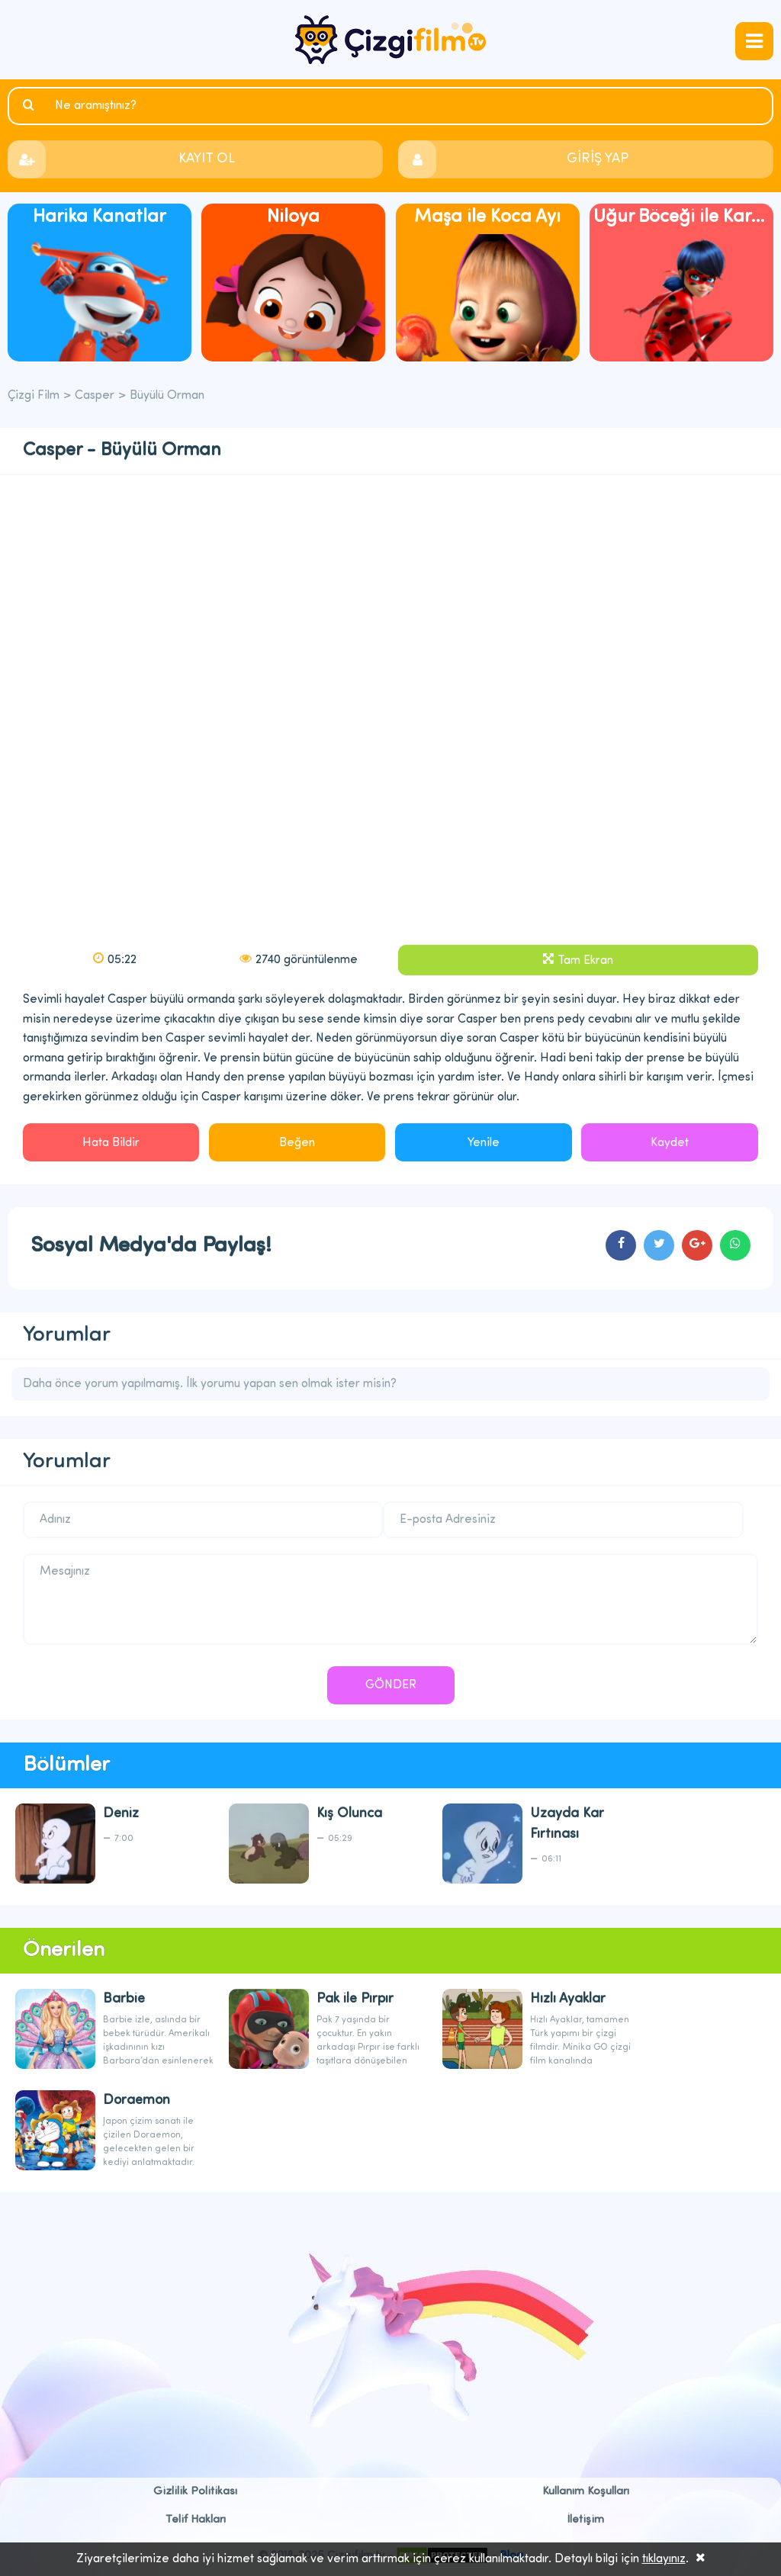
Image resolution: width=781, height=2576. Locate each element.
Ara (30, 105)
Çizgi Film (390, 39)
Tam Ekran (585, 961)
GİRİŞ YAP (597, 159)
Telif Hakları (196, 2520)
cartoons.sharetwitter (659, 1245)
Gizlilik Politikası (195, 2491)
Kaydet (670, 1143)
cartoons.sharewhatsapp (735, 1245)
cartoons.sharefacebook (621, 1245)
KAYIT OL (206, 159)
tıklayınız (664, 2559)
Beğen (297, 1143)
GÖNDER (390, 1685)
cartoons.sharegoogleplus (697, 1245)
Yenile (484, 1143)
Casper (94, 396)
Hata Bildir (111, 1143)
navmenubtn (754, 41)
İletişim (585, 2520)
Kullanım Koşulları (585, 2491)
